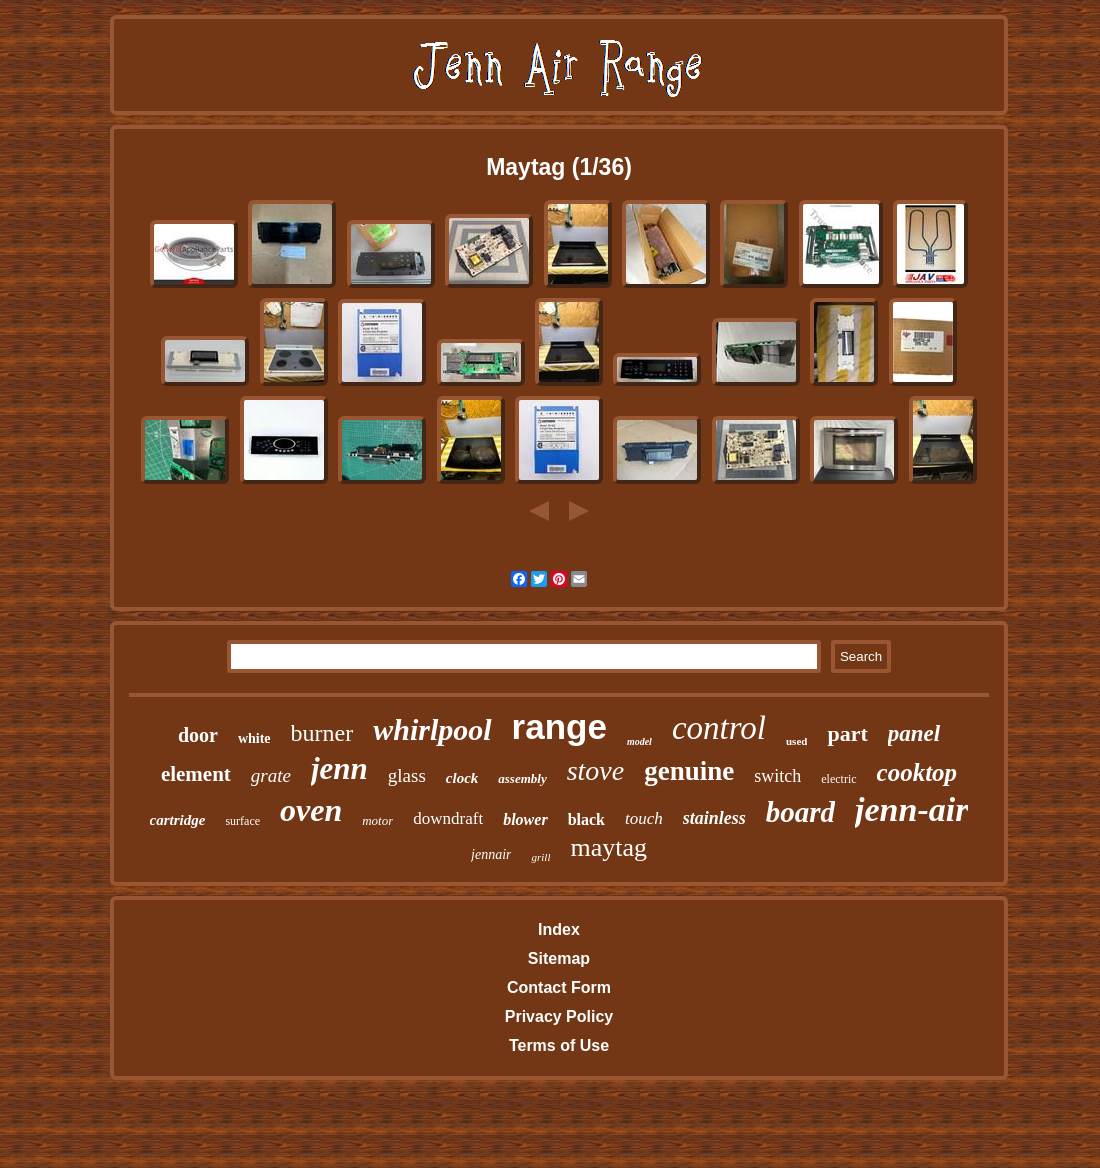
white (254, 738)
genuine (689, 771)
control (719, 728)
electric (838, 779)
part (847, 733)
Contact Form (559, 987)
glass (407, 775)
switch (777, 776)
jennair (491, 854)
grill (540, 857)
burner (322, 733)
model (639, 741)
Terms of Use (559, 1045)
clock (462, 778)
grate (271, 775)
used (796, 741)
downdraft (448, 818)
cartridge (178, 820)
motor (377, 820)
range (559, 726)
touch (644, 818)
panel (914, 733)
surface (242, 821)
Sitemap (559, 958)
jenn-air (911, 809)
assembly (522, 778)
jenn (339, 768)
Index (559, 929)
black (586, 819)
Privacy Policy (559, 1016)
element (196, 774)
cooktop (917, 772)
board (800, 812)
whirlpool (432, 729)
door (198, 735)
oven (311, 810)
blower (525, 819)
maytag (608, 847)
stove (596, 770)
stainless (714, 818)
